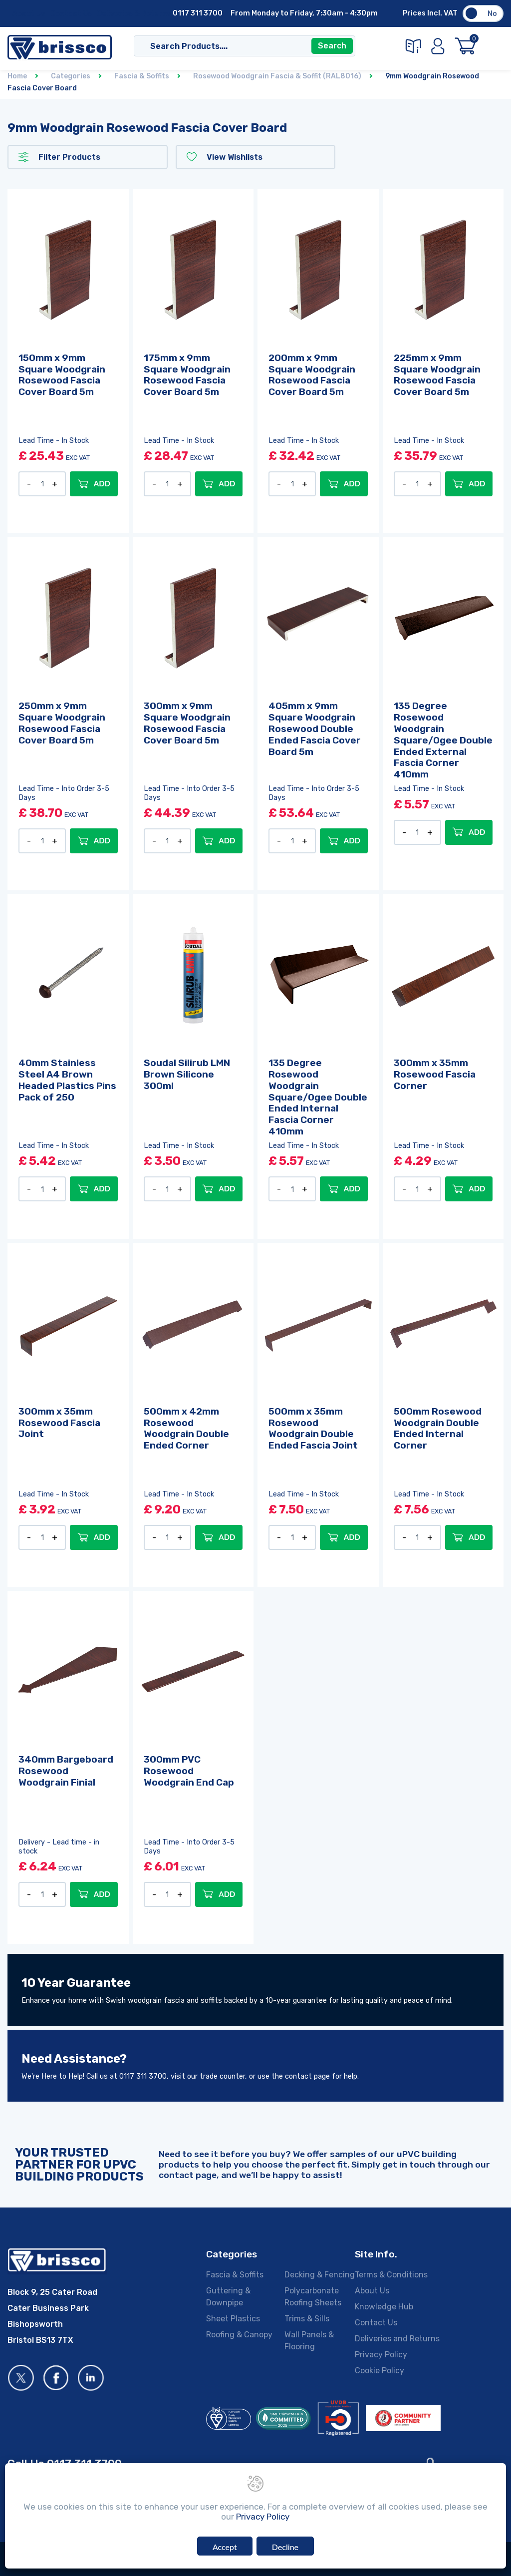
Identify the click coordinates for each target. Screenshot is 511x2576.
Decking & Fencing (319, 2274)
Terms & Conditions (391, 2274)
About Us (28, 13)
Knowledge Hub (384, 2306)
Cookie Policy (379, 2370)
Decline (285, 2547)
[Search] (234, 46)
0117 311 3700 (198, 13)
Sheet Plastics (233, 2318)
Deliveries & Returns (134, 13)
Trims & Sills (306, 2318)
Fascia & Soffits (234, 2274)
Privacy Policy (381, 2354)
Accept (225, 2547)
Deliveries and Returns (397, 2338)
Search (332, 46)
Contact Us (71, 13)
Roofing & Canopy (239, 2334)
